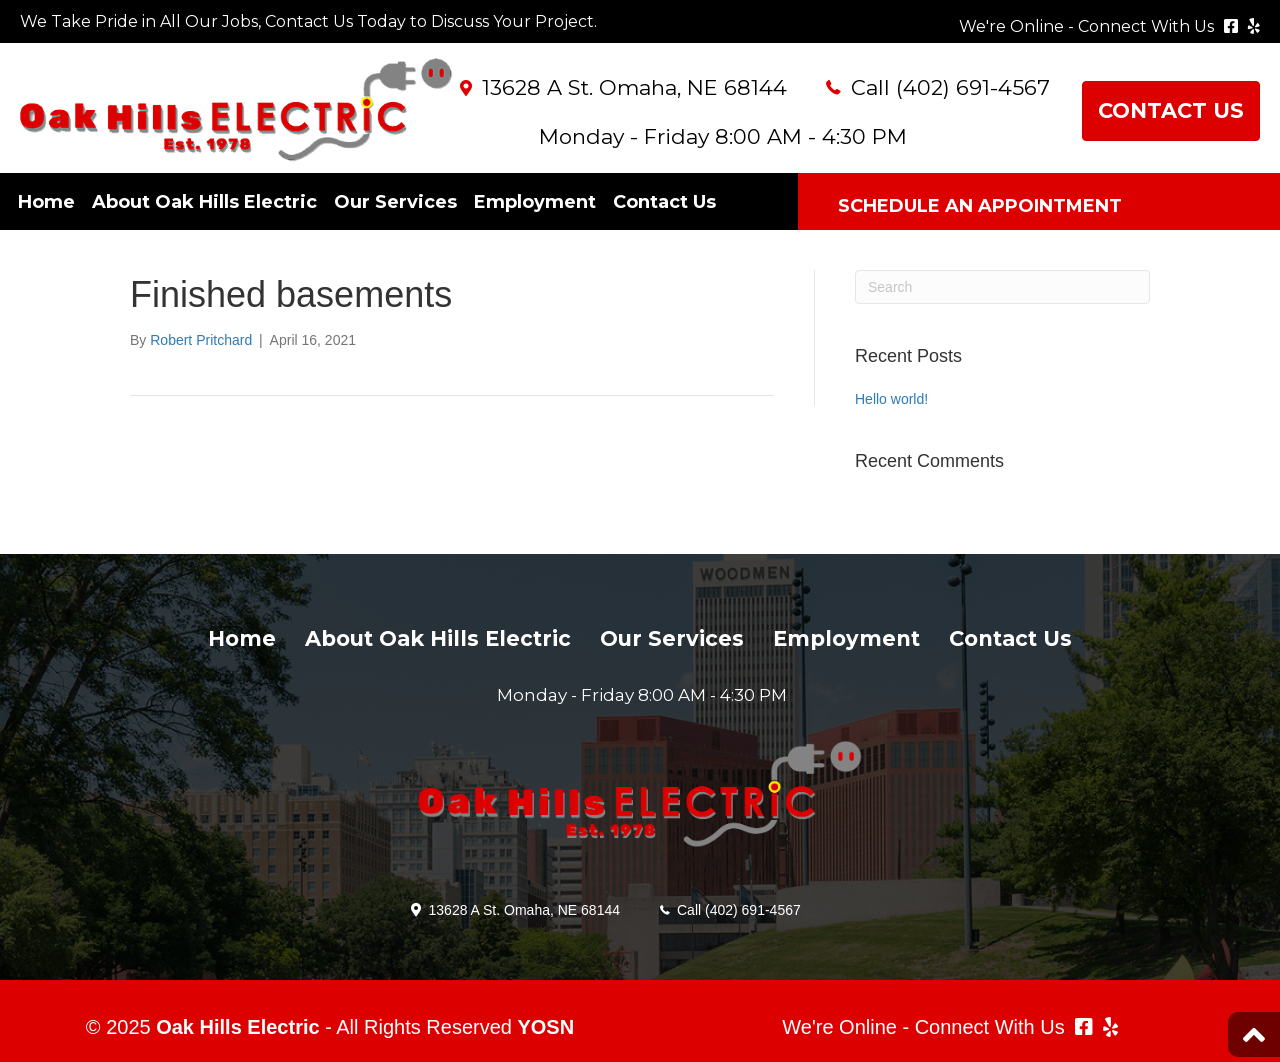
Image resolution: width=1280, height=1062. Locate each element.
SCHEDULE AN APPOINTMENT (980, 206)
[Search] (1002, 287)
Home (46, 202)
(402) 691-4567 (973, 87)
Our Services (395, 202)
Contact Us (664, 202)
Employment (535, 202)
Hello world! (891, 399)
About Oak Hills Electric (204, 202)
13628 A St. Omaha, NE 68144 (634, 87)
